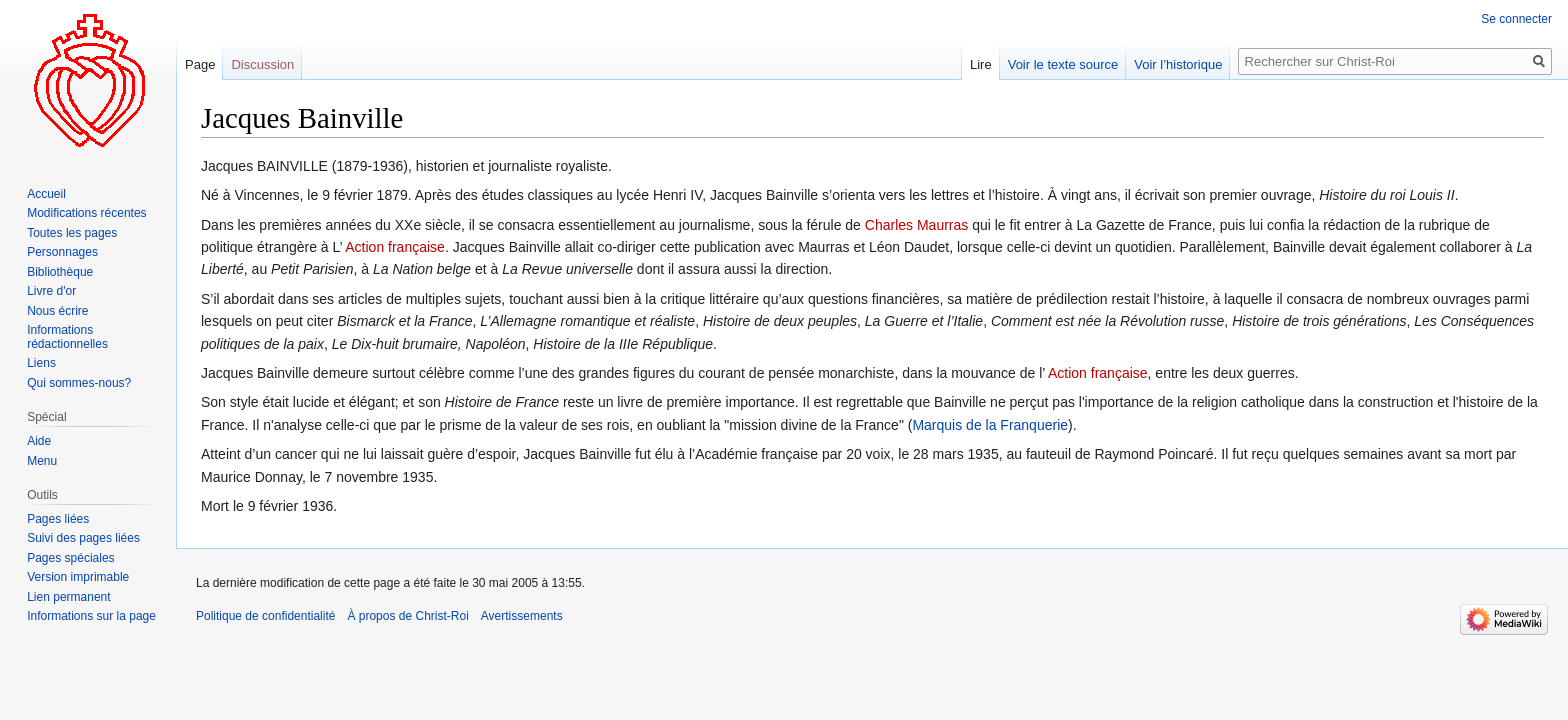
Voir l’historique (1178, 64)
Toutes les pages (72, 233)
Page (200, 64)
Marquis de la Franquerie (990, 425)
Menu (42, 461)
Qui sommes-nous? (79, 383)
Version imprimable (78, 577)
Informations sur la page (91, 616)
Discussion (262, 64)
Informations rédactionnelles (67, 337)
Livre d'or (51, 291)
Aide (39, 441)
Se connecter (1516, 19)
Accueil (46, 194)
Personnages (62, 252)
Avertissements (522, 616)
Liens (41, 363)
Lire (981, 64)
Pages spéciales (70, 558)
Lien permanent (68, 597)
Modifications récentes (86, 213)
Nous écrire (57, 311)
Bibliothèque (60, 272)
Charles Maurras (916, 225)
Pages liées (58, 519)
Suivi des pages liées (83, 538)
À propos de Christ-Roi (407, 616)
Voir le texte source (1063, 64)
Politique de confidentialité (265, 616)
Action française (395, 247)
